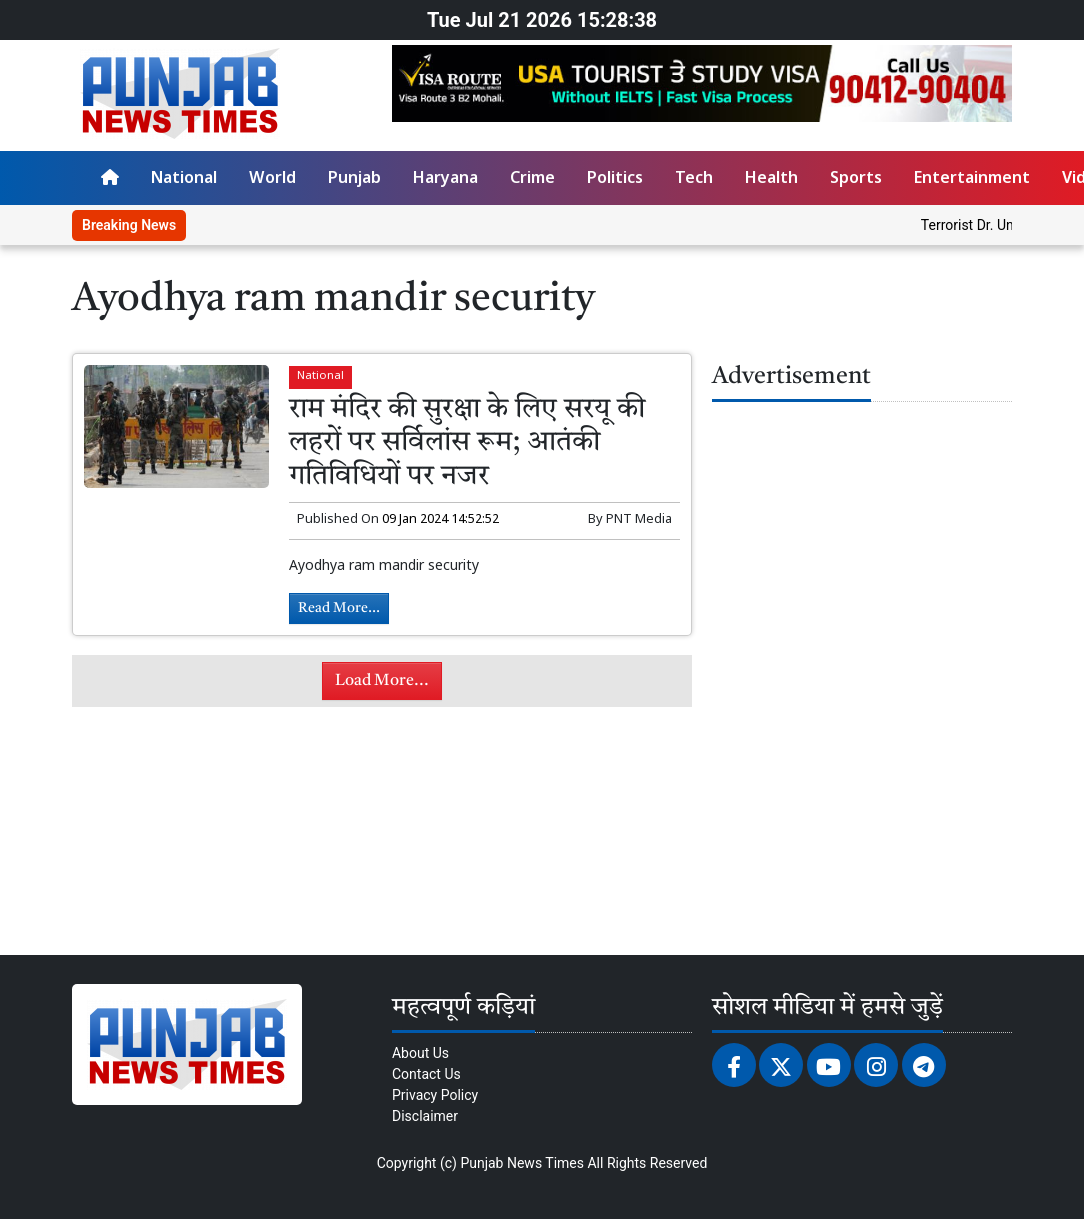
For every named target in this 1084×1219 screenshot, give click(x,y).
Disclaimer (425, 1116)
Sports (856, 179)
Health (771, 179)
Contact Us (426, 1074)
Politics (615, 179)
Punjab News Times (522, 1163)
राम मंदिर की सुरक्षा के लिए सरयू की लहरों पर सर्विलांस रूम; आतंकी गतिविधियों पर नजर (467, 443)
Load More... (382, 681)
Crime (532, 179)
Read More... (339, 608)
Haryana (445, 179)
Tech (694, 179)
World (272, 179)
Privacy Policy (435, 1095)
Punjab (354, 179)
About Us (420, 1053)
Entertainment (972, 179)
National (184, 179)
